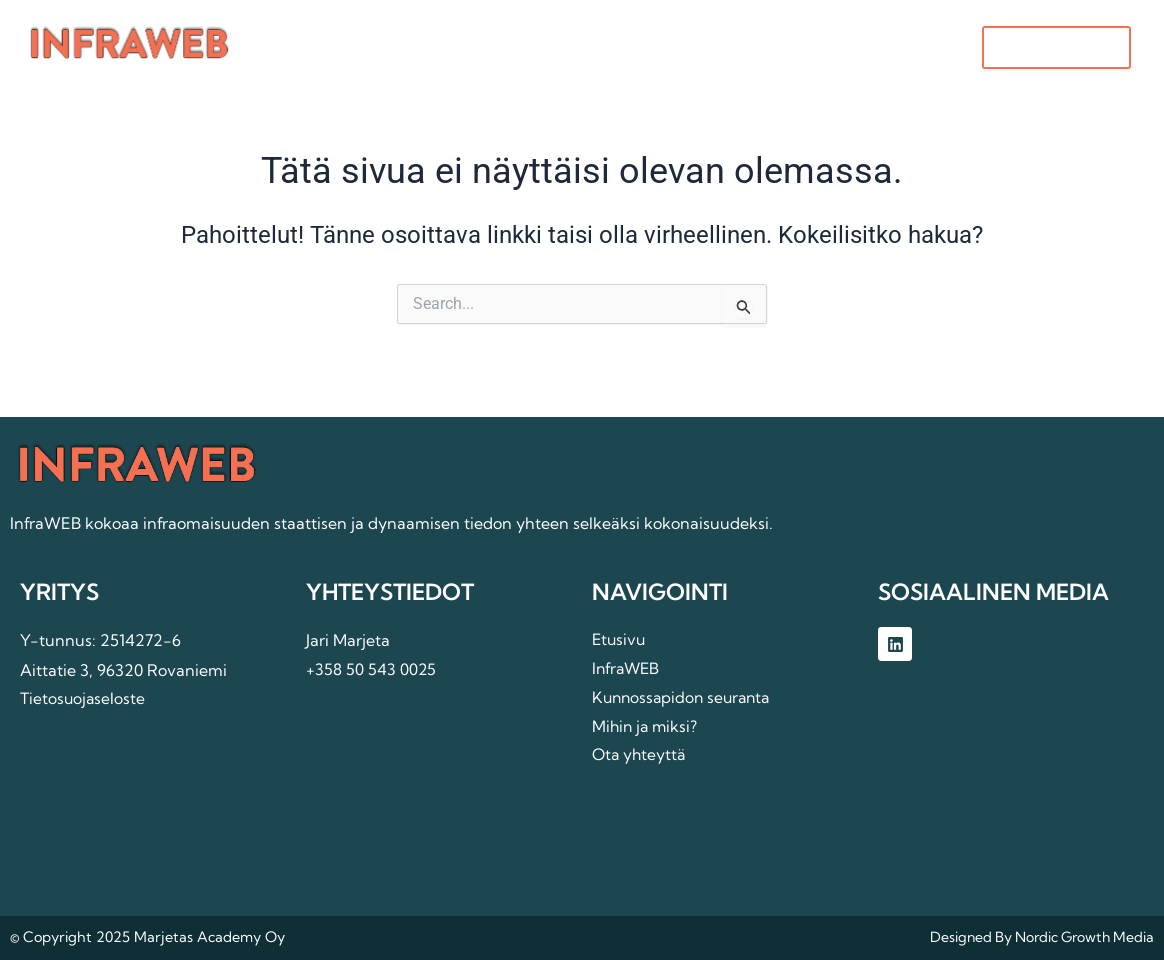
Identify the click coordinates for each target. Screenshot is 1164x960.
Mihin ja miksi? (656, 49)
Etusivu (394, 49)
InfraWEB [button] (512, 49)
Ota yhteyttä (802, 49)
